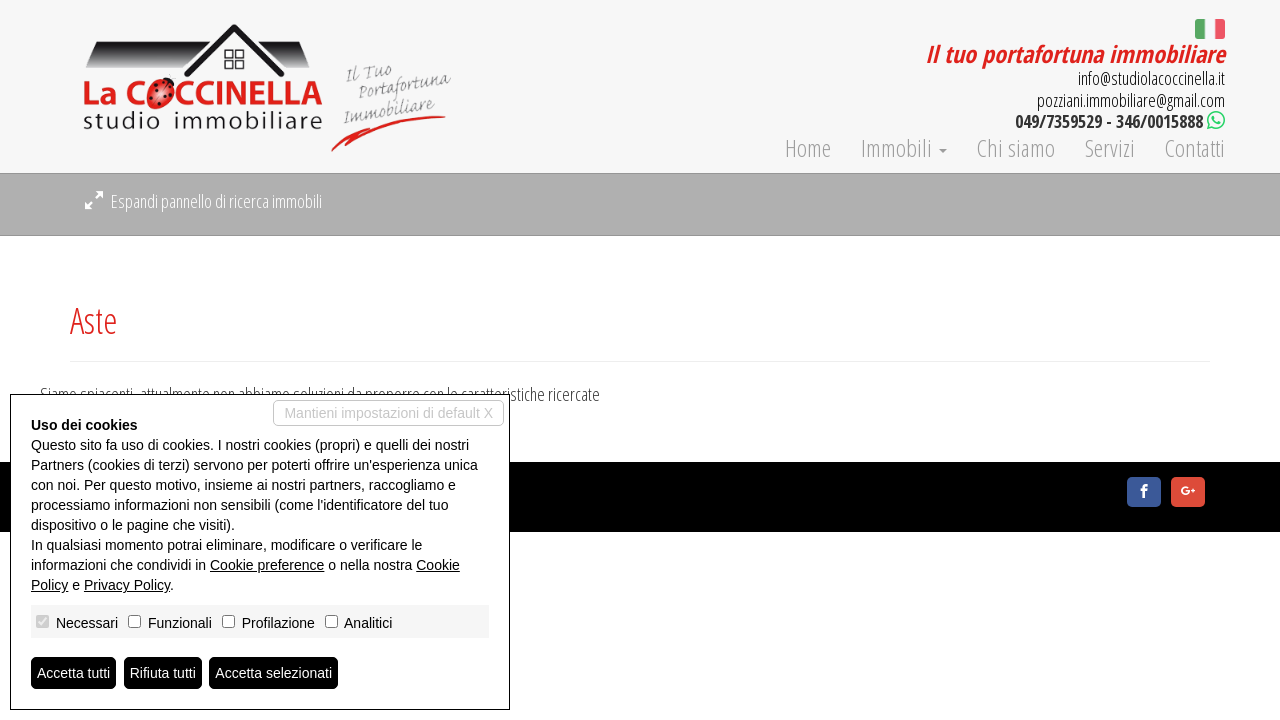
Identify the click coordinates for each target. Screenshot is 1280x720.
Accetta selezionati (273, 673)
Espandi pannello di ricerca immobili (203, 201)
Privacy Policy (127, 585)
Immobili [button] (904, 148)
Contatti (1195, 148)
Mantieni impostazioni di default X (388, 413)
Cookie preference (267, 565)
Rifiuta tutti (163, 673)
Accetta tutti (73, 673)
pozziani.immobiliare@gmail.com (1131, 100)
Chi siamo (1016, 148)
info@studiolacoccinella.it (1151, 78)
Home (808, 148)
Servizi (1110, 148)
